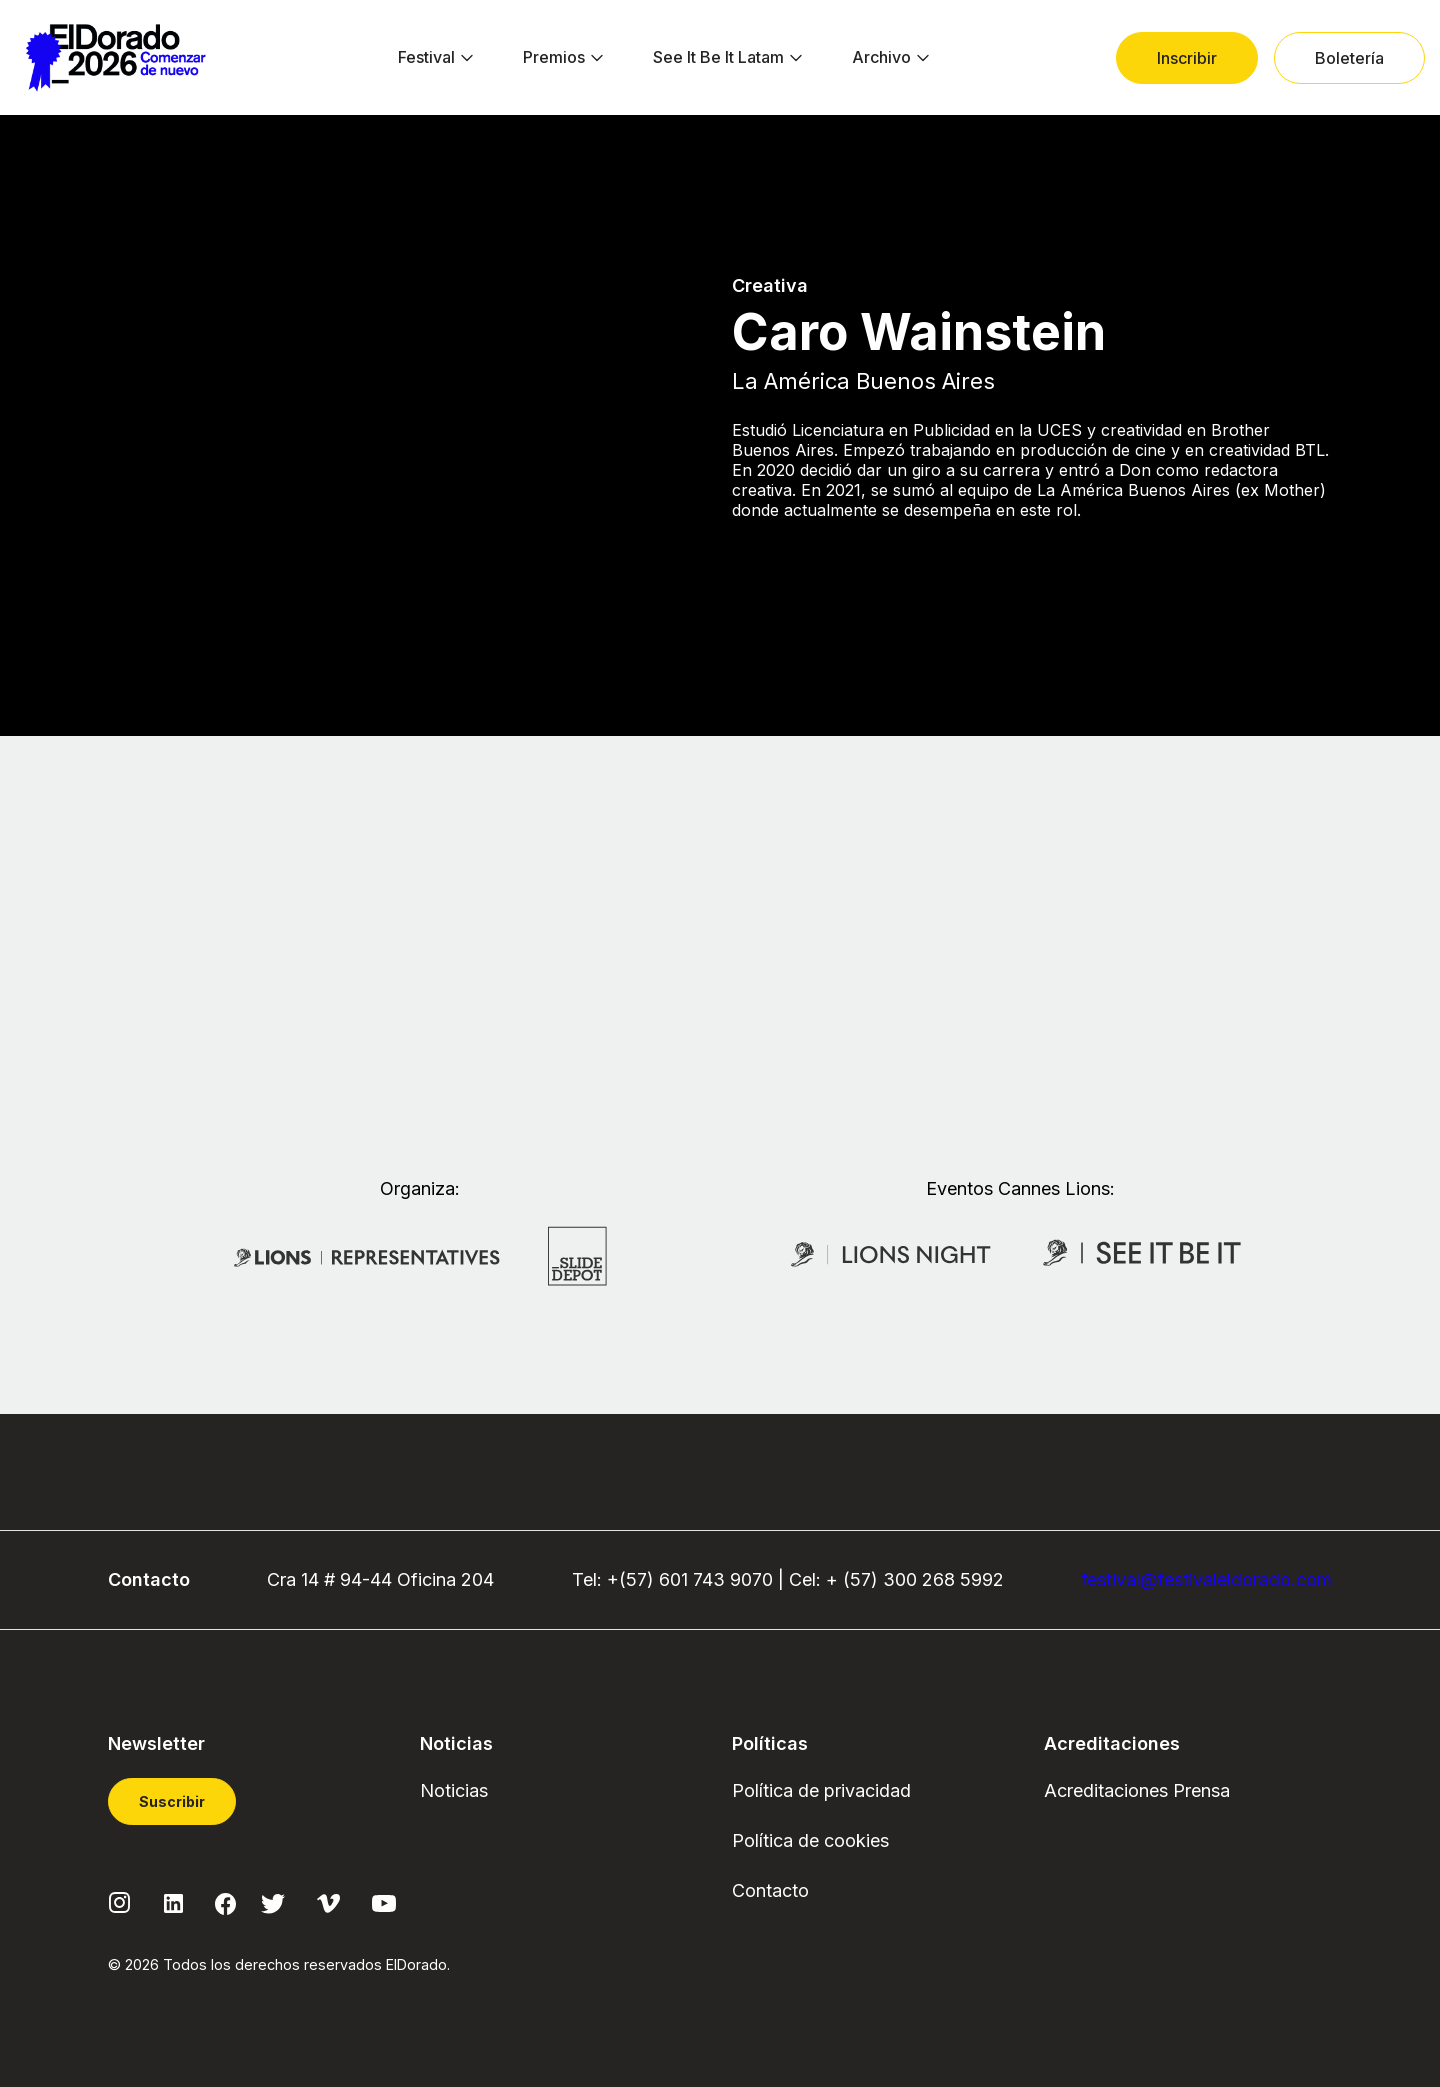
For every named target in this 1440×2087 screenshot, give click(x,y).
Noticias (454, 1790)
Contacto (770, 1890)
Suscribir (172, 1801)
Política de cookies (810, 1840)
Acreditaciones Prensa (1137, 1790)
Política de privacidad (821, 1790)
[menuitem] (426, 58)
